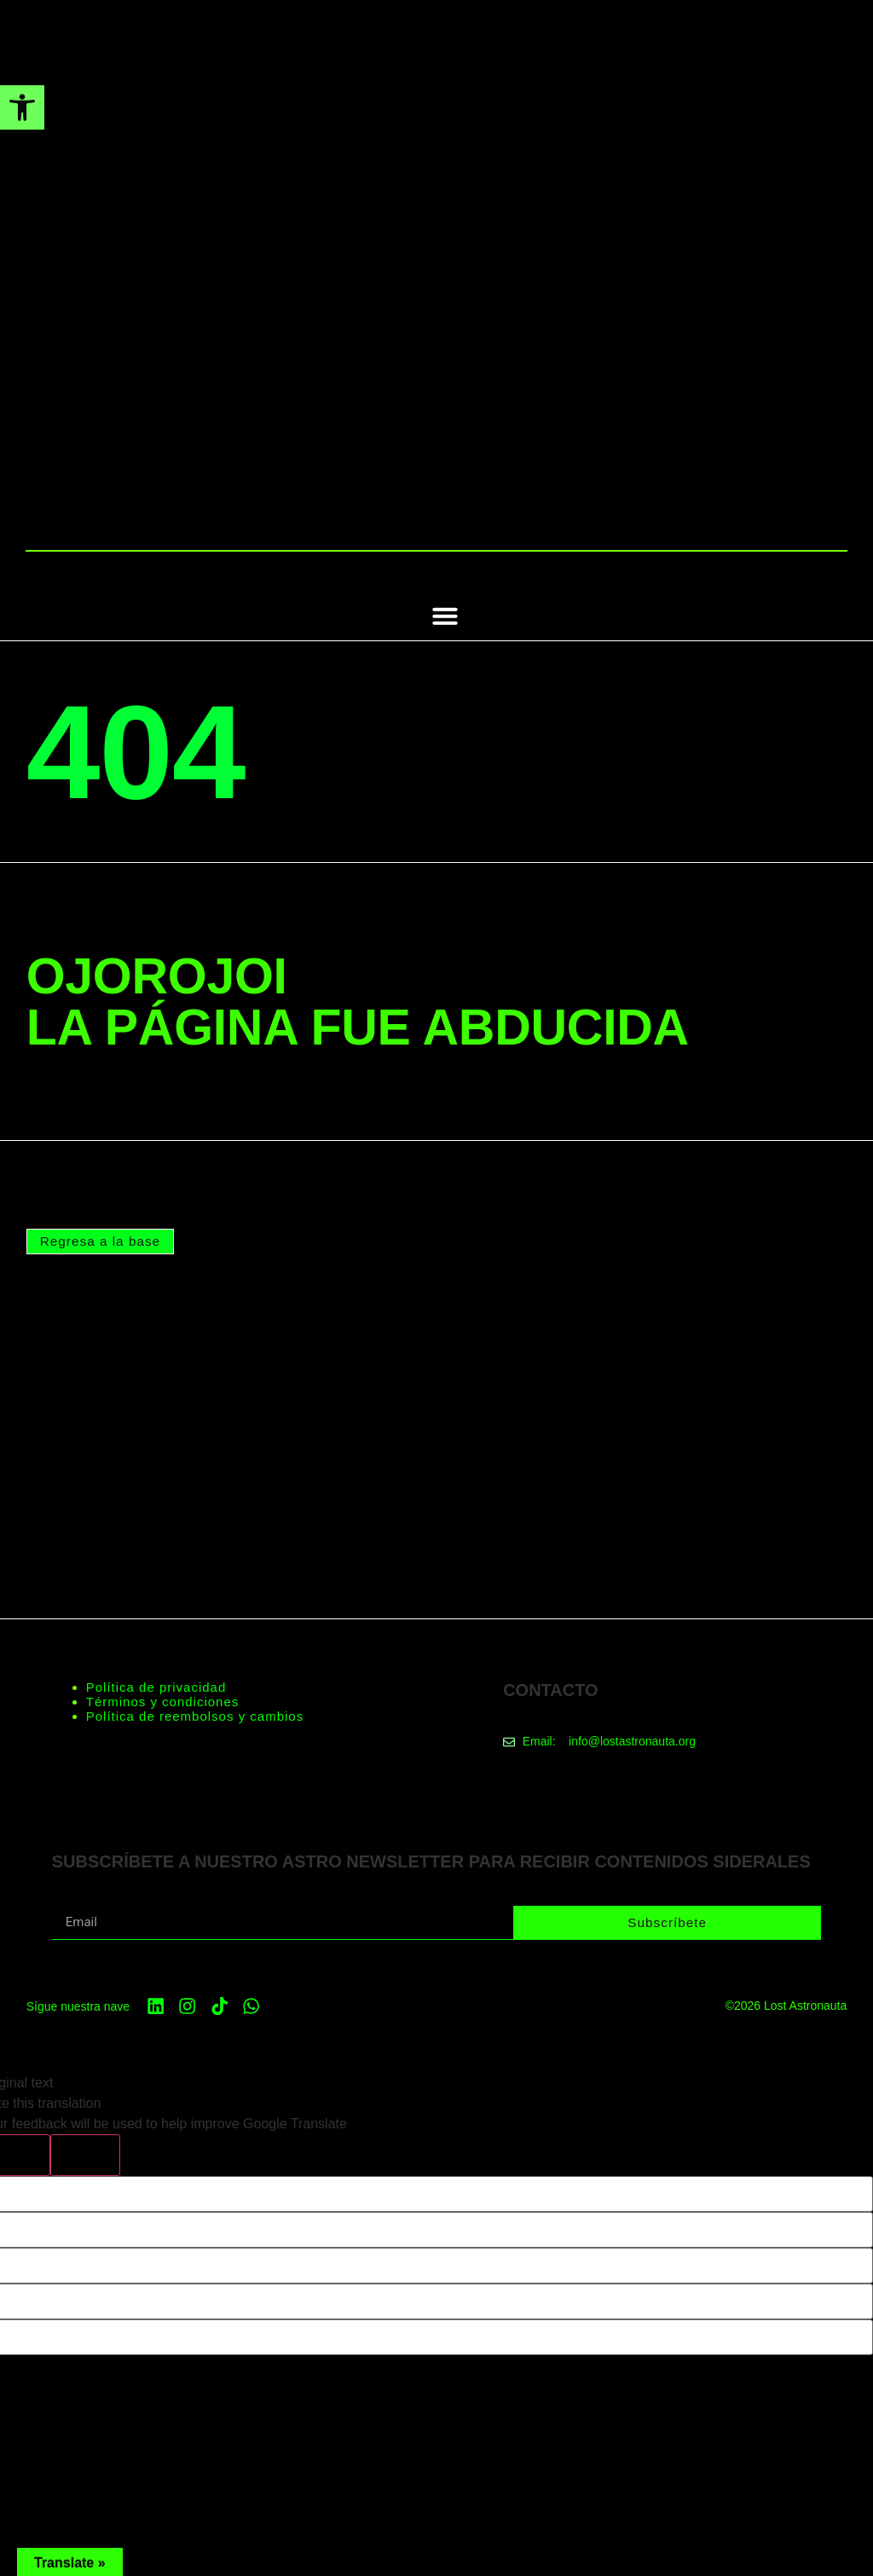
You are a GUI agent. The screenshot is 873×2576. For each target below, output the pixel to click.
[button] (445, 615)
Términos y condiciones (163, 1700)
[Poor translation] (85, 2154)
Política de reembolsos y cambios (195, 1715)
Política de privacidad (156, 1686)
